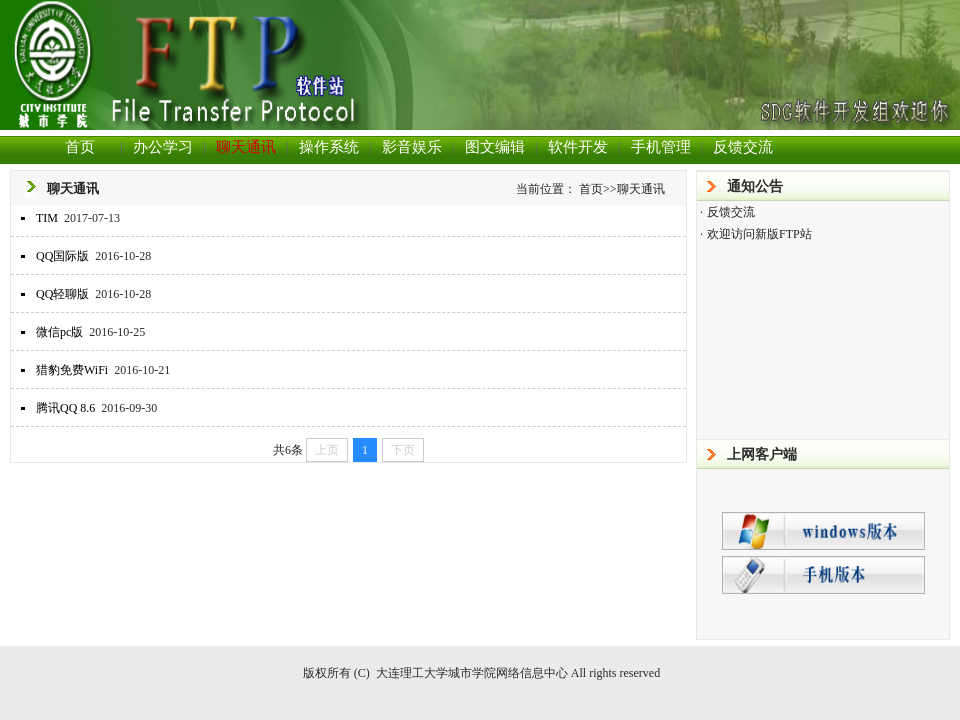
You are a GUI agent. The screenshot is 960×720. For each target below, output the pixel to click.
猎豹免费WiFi (72, 370)
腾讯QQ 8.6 (65, 408)
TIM (47, 218)
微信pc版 (59, 332)
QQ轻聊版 (62, 294)
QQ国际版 (62, 256)
